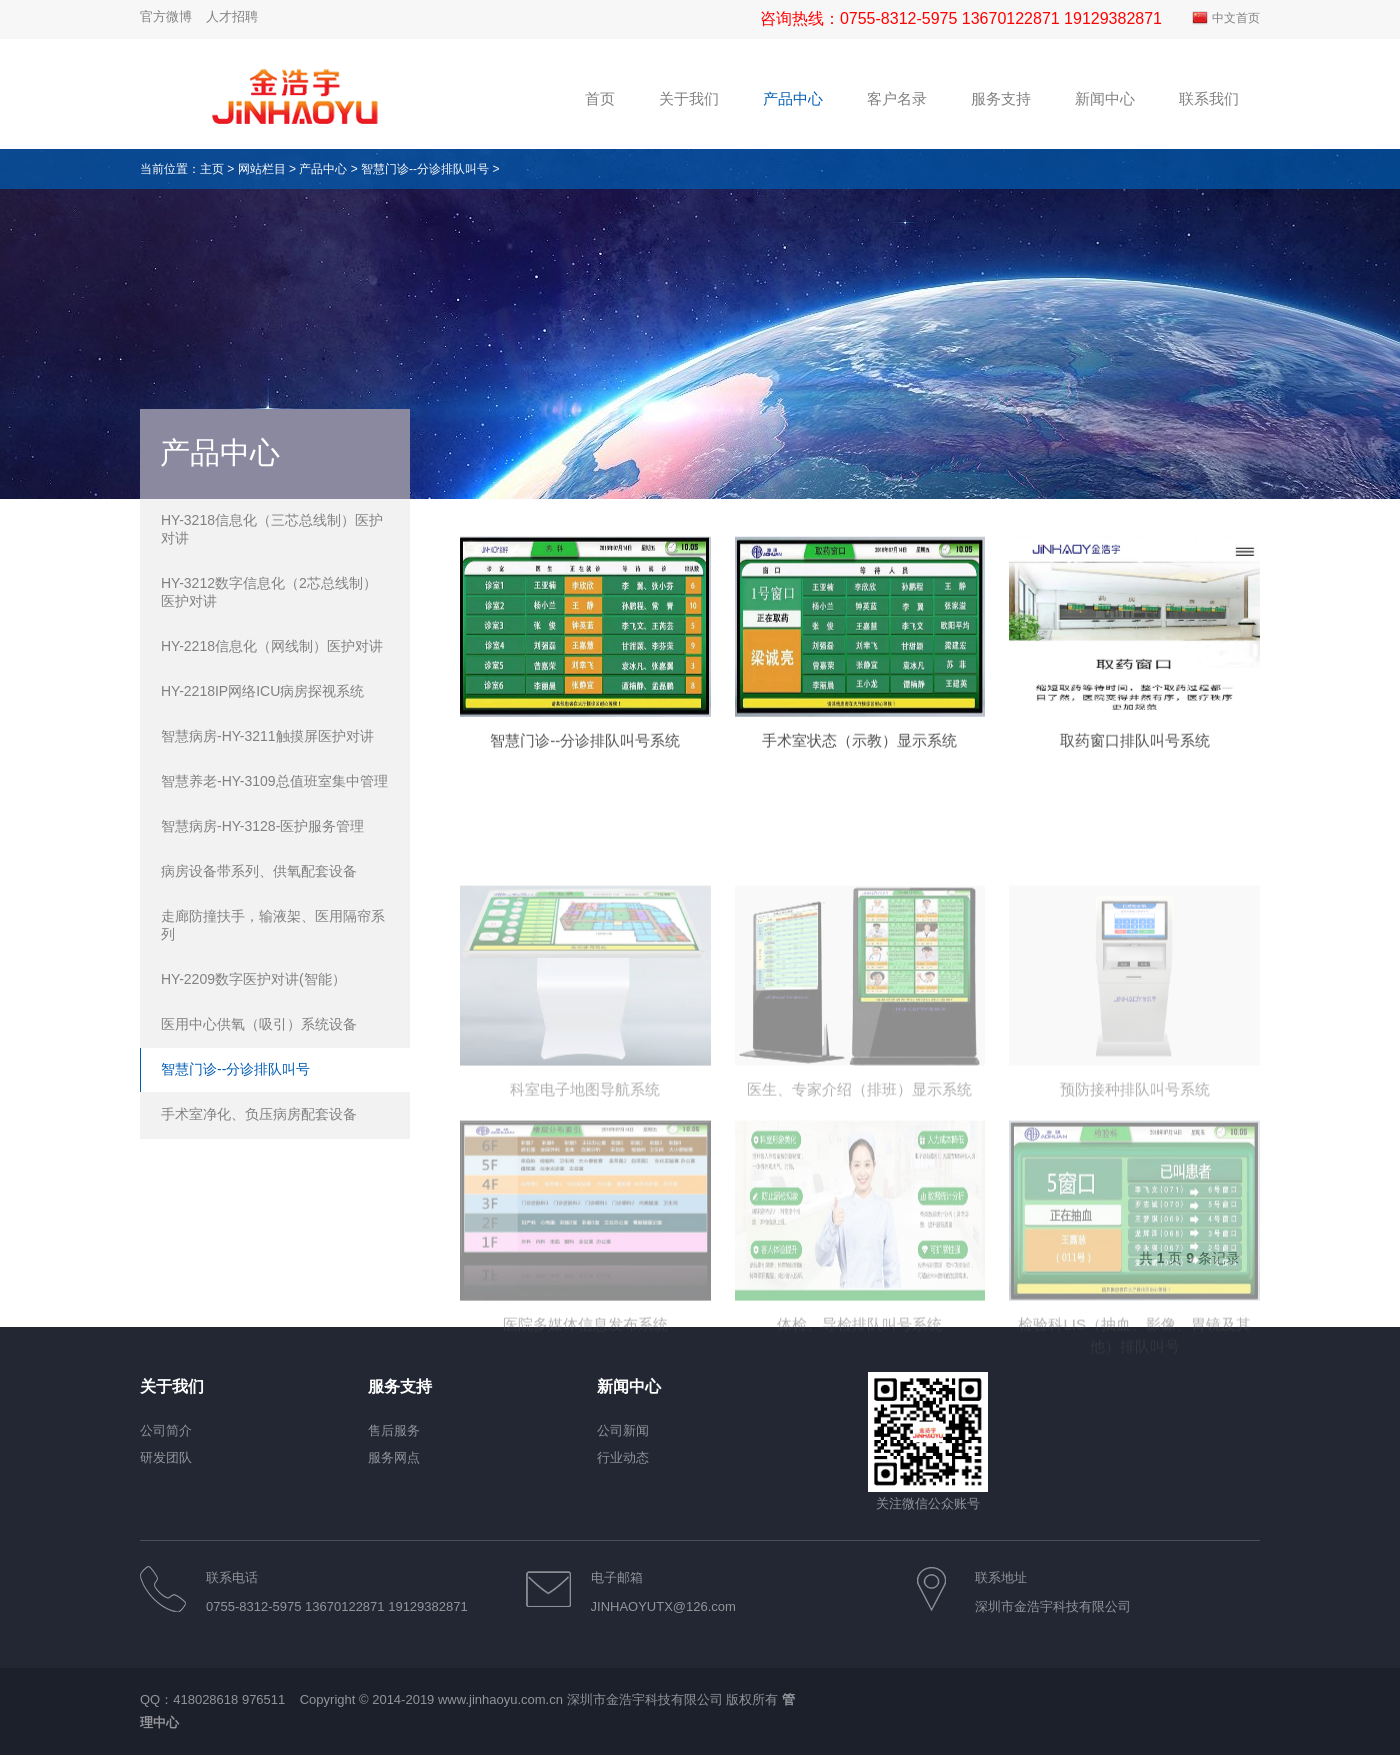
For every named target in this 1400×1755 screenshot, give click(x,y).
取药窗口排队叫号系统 (1135, 754)
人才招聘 (232, 16)
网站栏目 (262, 169)
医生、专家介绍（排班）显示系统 (859, 1171)
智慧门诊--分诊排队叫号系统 (585, 754)
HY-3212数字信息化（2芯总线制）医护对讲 (269, 592)
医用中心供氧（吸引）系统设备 (259, 1024)
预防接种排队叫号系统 (1135, 1171)
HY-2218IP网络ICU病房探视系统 (262, 691)
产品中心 (323, 169)
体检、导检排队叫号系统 (859, 1406)
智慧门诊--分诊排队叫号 (425, 169)
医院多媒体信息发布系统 (585, 1406)
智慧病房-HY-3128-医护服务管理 (262, 826)
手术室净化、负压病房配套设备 (259, 1114)
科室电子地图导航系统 (585, 1171)
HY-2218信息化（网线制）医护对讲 (272, 646)
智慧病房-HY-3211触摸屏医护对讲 (267, 736)
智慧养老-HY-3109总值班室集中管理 (274, 781)
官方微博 (166, 16)
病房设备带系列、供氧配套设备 (259, 871)
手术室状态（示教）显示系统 (859, 754)
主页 (212, 169)
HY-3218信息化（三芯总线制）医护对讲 (272, 529)
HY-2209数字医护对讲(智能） (253, 979)
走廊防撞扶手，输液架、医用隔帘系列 (273, 925)
